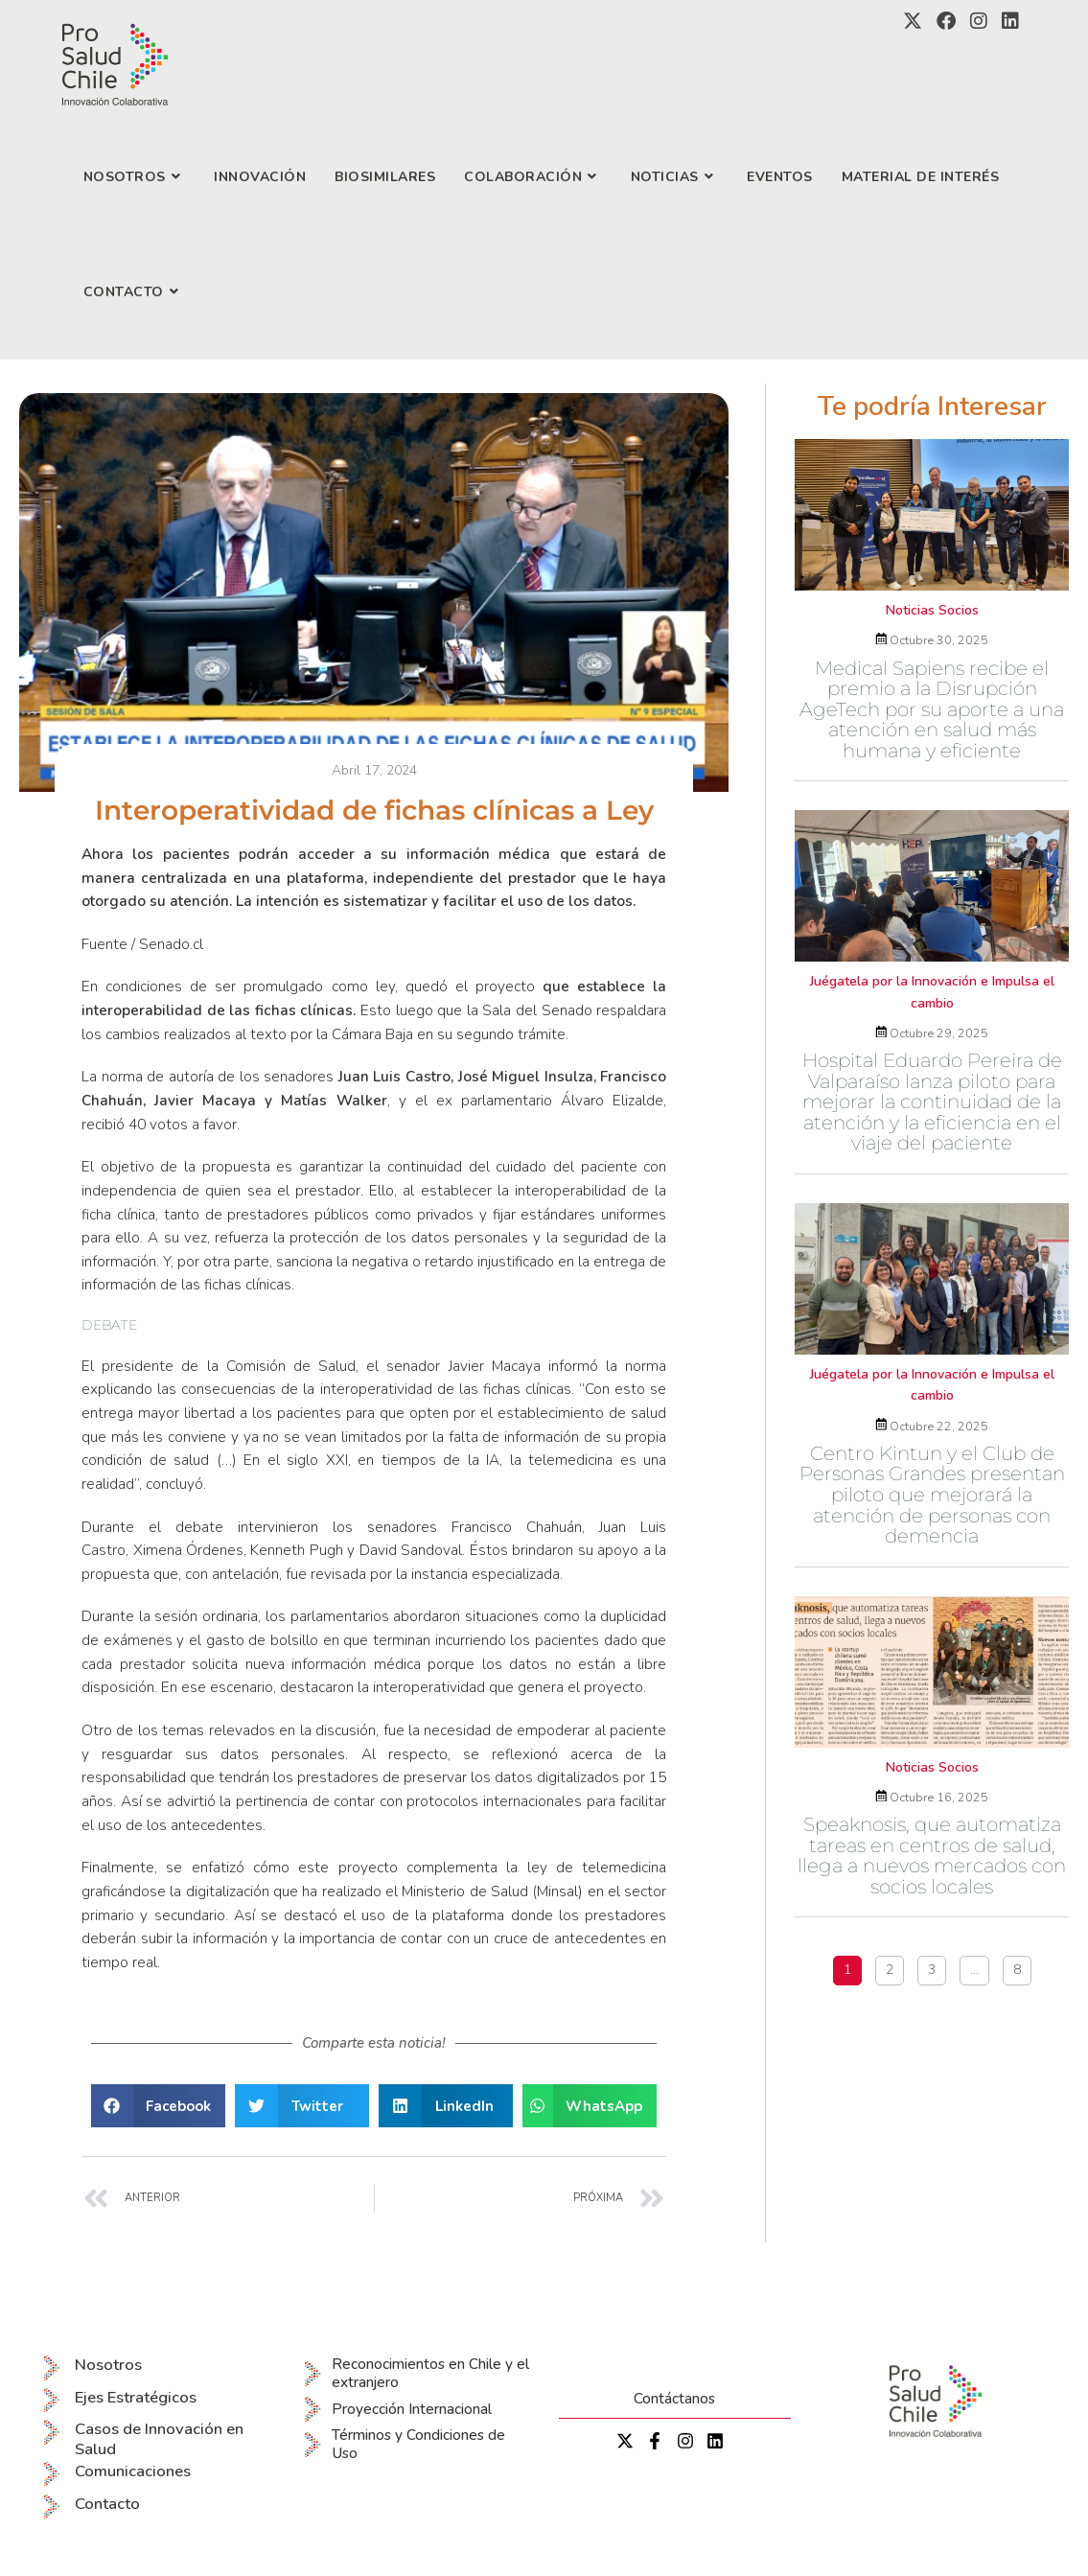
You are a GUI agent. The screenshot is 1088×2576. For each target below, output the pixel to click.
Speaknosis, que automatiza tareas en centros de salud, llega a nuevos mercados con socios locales (932, 1907)
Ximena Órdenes (188, 1550)
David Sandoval (410, 1550)
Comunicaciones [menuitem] (133, 2471)
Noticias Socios (932, 623)
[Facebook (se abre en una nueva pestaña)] (953, 22)
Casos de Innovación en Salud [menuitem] (159, 2439)
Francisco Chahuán (516, 1527)
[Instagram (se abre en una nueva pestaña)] (986, 22)
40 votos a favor (182, 1124)
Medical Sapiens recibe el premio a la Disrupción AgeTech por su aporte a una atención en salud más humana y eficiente (931, 722)
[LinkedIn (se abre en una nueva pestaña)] (1010, 22)
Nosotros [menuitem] (108, 2365)
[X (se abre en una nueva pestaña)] (920, 22)
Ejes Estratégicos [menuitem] (136, 2397)
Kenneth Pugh (296, 1550)
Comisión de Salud (291, 1366)
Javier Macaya (495, 1366)
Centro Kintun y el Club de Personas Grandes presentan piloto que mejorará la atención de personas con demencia (932, 1533)
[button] (158, 2105)
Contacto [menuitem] (107, 2504)
